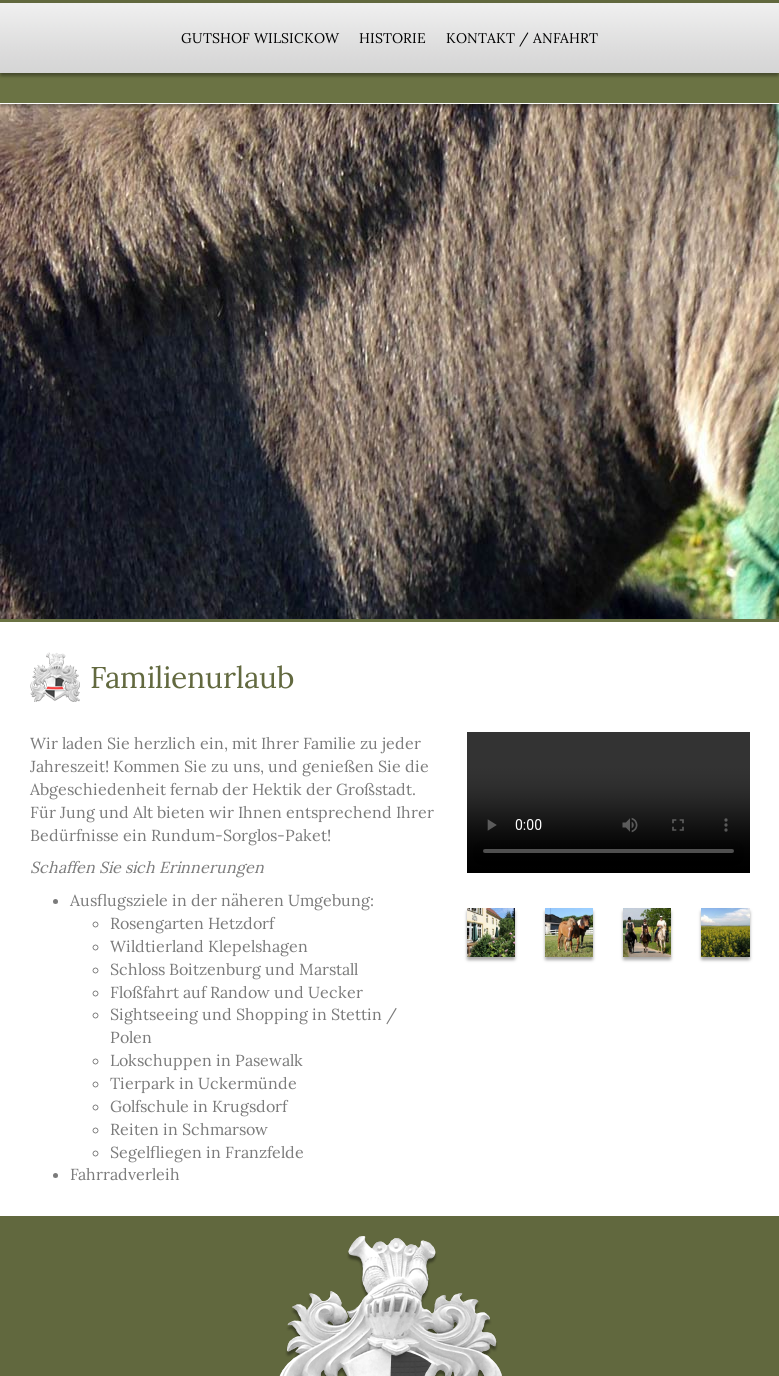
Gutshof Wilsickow (260, 38)
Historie (392, 38)
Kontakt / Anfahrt (522, 38)
